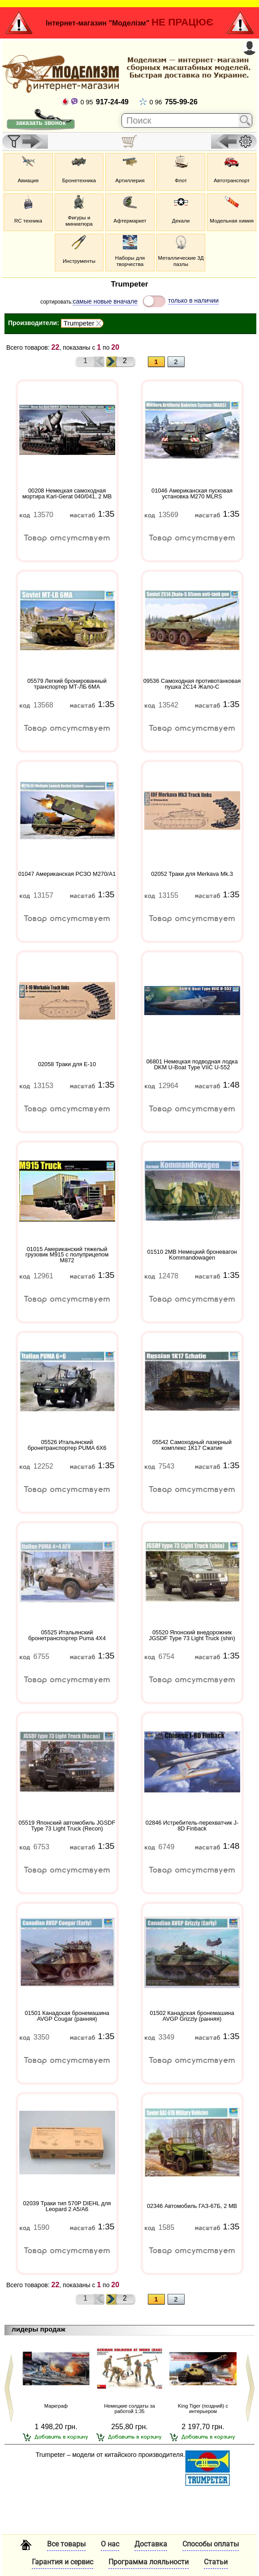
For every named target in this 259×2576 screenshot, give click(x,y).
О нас (110, 2544)
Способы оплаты (210, 2544)
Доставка (150, 2544)
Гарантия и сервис (62, 2562)
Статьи (216, 2562)
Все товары (66, 2544)
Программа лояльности (148, 2562)
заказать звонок (40, 122)
